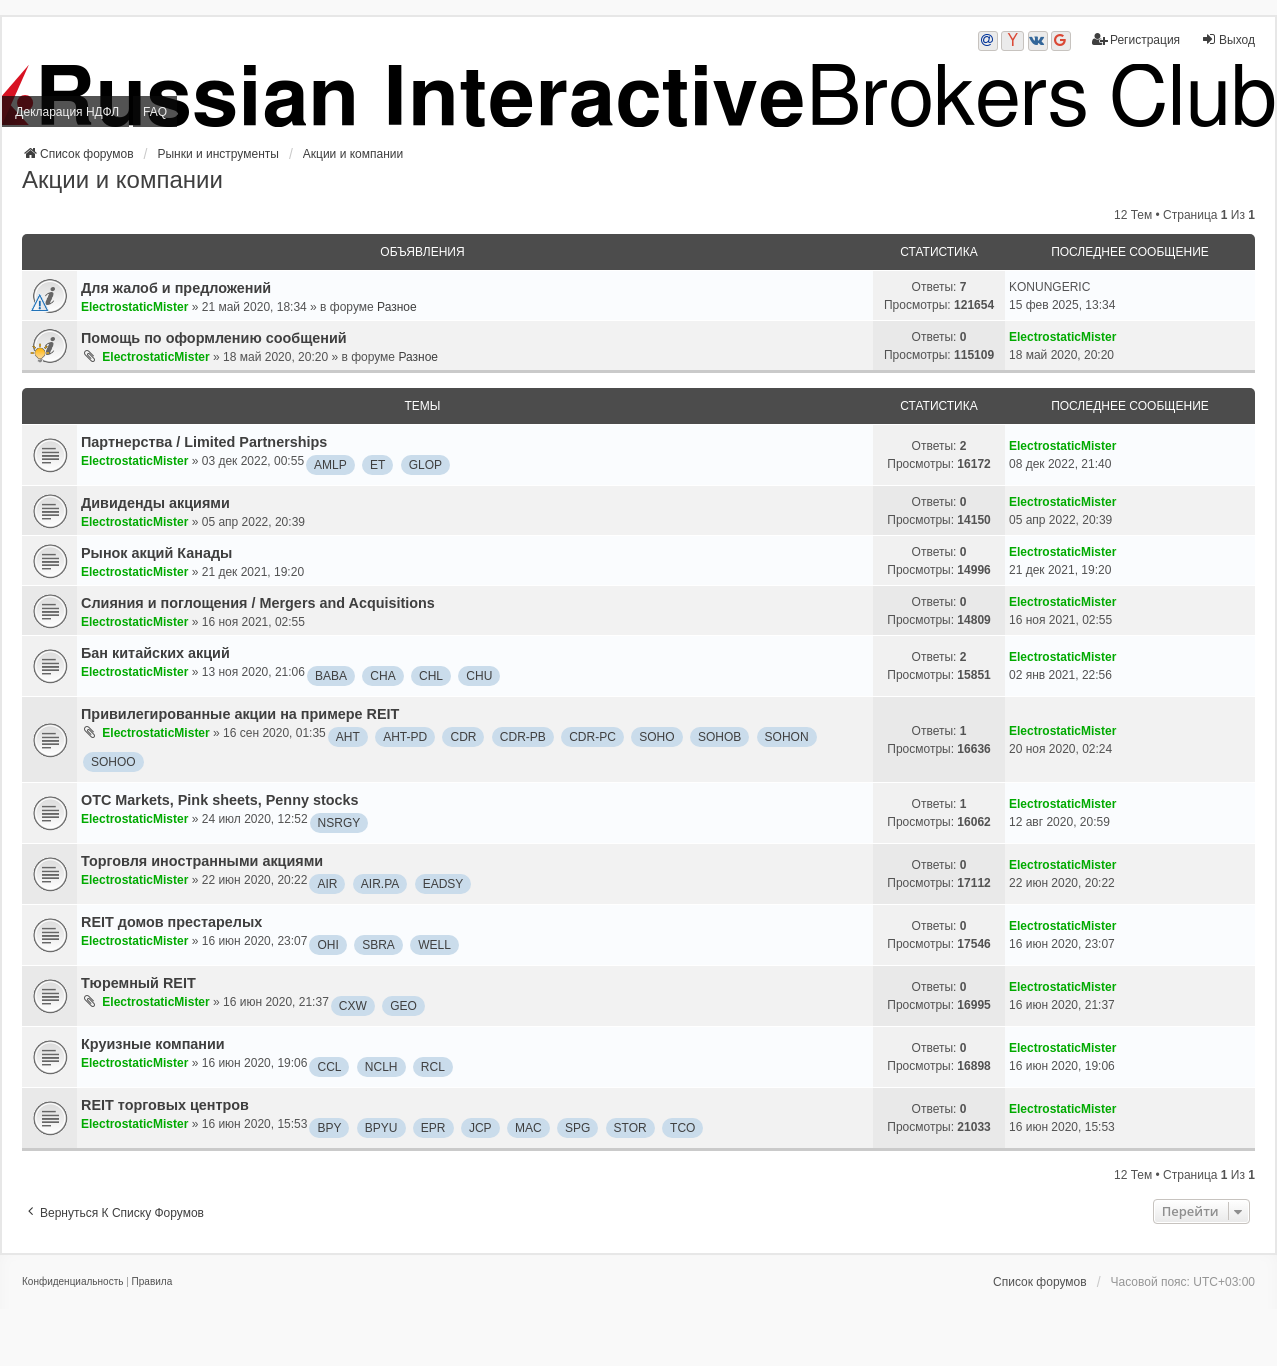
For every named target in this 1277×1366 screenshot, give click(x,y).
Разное (397, 307)
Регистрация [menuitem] (1136, 39)
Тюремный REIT (138, 983)
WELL (434, 945)
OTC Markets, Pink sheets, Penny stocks (220, 800)
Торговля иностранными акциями (202, 861)
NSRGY (339, 823)
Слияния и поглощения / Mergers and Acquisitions (258, 603)
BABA (331, 676)
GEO (403, 1006)
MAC (528, 1128)
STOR (630, 1128)
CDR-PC (592, 737)
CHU (479, 676)
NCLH (381, 1067)
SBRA (378, 945)
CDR (463, 737)
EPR (433, 1128)
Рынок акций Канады (156, 553)
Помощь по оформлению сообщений (214, 338)
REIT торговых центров (165, 1105)
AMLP (330, 465)
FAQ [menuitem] (155, 112)
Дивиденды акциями (155, 503)
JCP (480, 1128)
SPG (577, 1128)
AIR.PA (380, 884)
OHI (327, 945)
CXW (353, 1006)
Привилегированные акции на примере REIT (240, 714)
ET (377, 465)
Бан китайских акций (155, 653)
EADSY (443, 884)
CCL (329, 1067)
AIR (327, 884)
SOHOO (113, 762)
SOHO (656, 737)
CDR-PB (523, 737)
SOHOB (719, 737)
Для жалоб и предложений (176, 288)
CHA (382, 676)
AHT (348, 737)
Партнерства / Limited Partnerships (204, 442)
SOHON (787, 737)
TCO (682, 1128)
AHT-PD (405, 737)
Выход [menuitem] (1228, 39)
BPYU (381, 1128)
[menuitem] (72, 1282)
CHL (431, 676)
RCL (433, 1067)
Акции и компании (122, 179)
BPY (329, 1128)
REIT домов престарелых (171, 922)
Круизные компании (153, 1044)
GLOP (425, 465)
